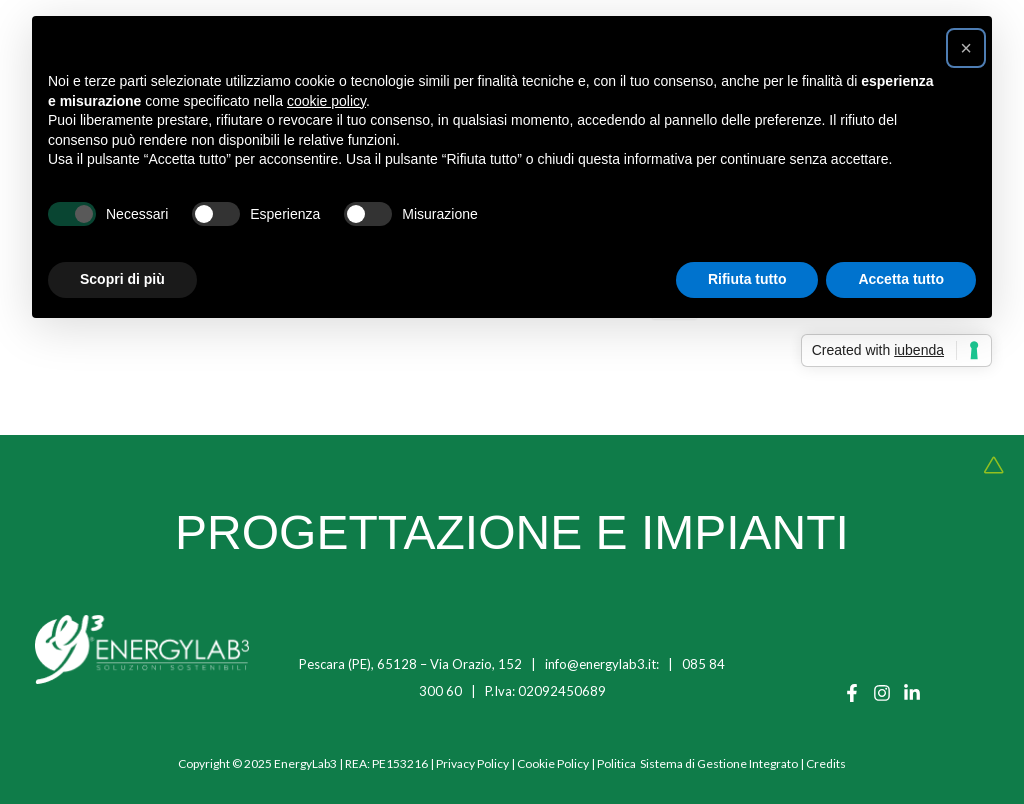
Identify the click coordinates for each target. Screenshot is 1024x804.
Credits (826, 763)
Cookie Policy (553, 763)
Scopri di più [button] (122, 279)
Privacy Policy (472, 763)
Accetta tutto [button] (901, 279)
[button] (966, 48)
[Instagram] (882, 693)
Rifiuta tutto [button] (747, 279)
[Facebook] (852, 693)
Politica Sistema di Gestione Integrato (697, 763)
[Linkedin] (912, 693)
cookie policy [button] (326, 101)
